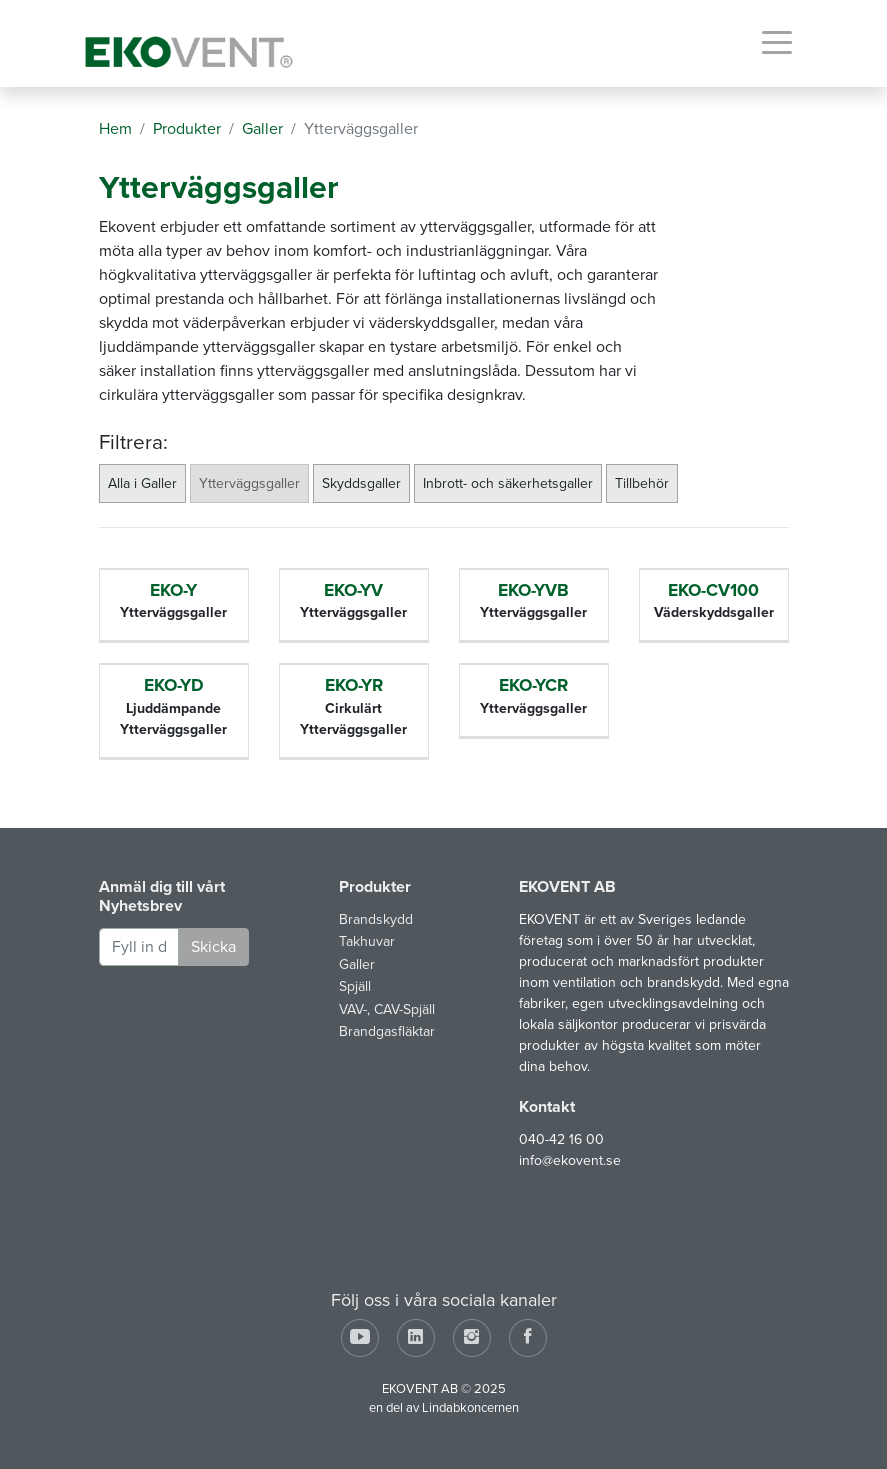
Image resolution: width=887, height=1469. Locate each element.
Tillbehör (642, 483)
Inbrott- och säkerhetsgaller (508, 483)
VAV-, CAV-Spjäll (387, 1009)
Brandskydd (376, 919)
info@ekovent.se (570, 1160)
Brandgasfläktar (387, 1031)
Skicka (213, 947)
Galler (357, 964)
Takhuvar (367, 941)
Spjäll (355, 986)
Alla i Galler (142, 483)
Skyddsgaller (361, 483)
